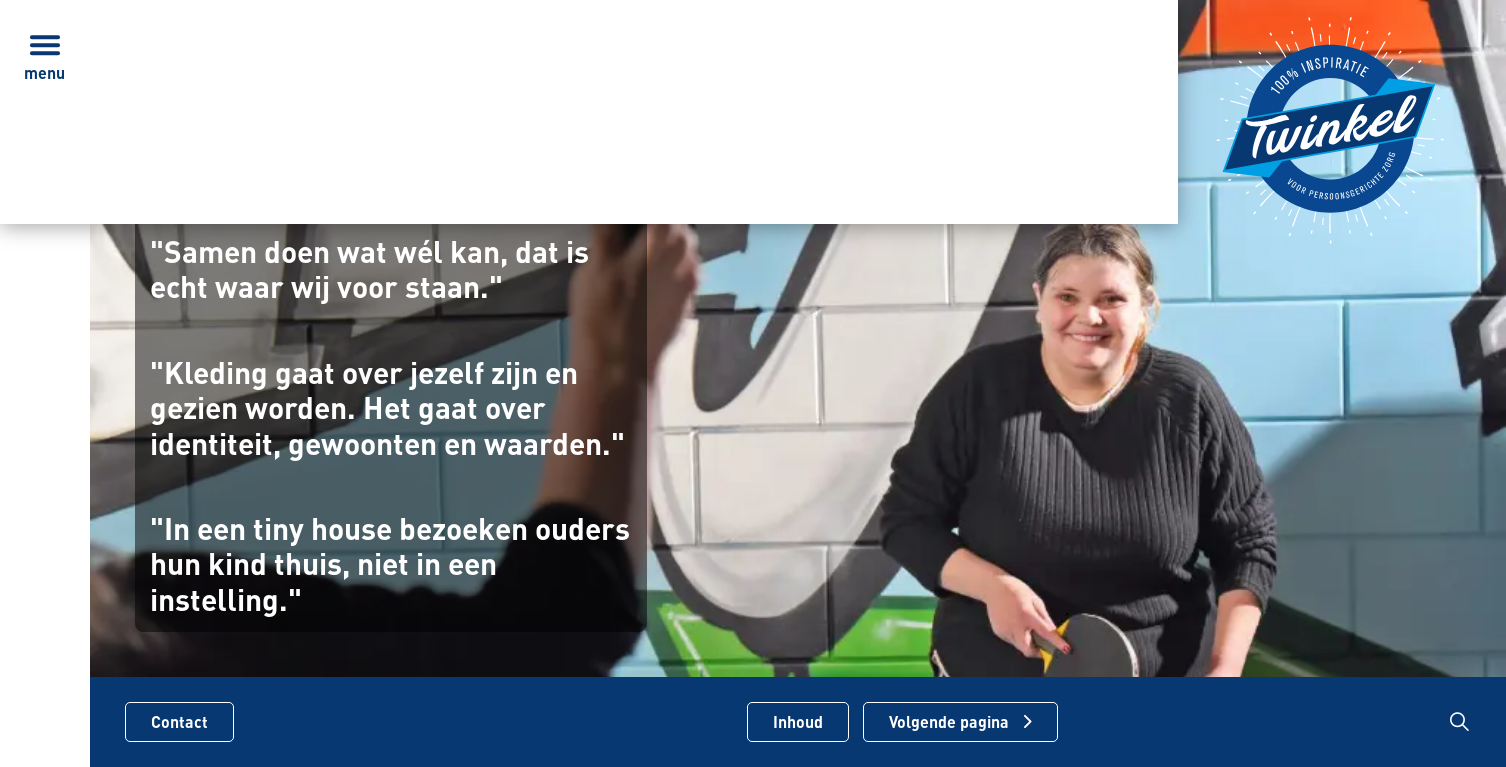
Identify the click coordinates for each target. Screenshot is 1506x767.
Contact (179, 722)
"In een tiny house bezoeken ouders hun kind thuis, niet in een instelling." (390, 564)
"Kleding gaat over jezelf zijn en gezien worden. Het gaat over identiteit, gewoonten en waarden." (387, 408)
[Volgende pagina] (960, 722)
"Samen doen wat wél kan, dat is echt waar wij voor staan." (369, 269)
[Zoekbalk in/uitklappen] (1460, 722)
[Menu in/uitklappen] (45, 45)
